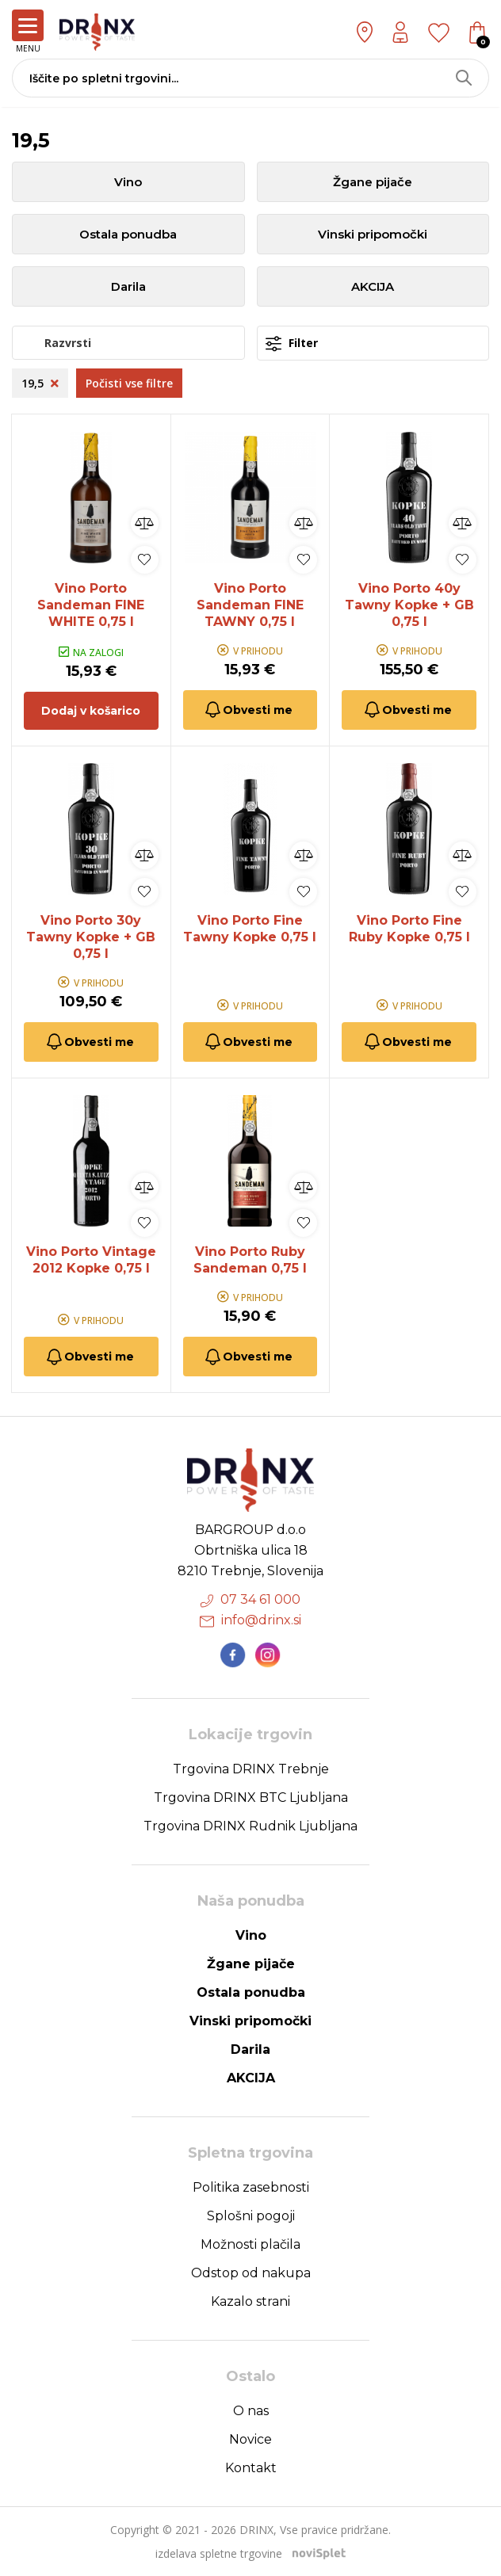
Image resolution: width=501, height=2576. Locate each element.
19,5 (40, 383)
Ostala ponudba (128, 234)
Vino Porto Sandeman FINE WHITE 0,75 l (90, 605)
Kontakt (251, 2467)
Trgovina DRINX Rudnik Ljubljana (250, 1826)
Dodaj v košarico (90, 711)
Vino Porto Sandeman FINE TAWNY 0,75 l (250, 605)
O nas (251, 2410)
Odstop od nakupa (251, 2272)
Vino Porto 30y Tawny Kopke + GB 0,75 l (90, 937)
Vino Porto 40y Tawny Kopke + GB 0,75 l (409, 605)
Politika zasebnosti (251, 2187)
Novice (250, 2439)
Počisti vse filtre (129, 383)
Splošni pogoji (251, 2215)
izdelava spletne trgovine (218, 2553)
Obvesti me (248, 709)
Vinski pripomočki (372, 234)
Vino (128, 181)
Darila (128, 286)
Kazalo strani (250, 2301)
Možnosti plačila (250, 2244)
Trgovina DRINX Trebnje (251, 1768)
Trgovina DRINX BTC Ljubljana (251, 1797)
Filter (292, 343)
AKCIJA (372, 286)
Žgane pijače (372, 181)
